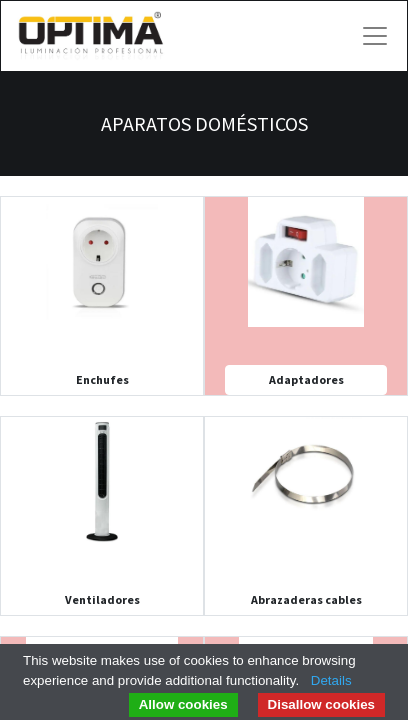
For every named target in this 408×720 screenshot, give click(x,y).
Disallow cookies (321, 704)
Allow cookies (183, 704)
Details (331, 680)
